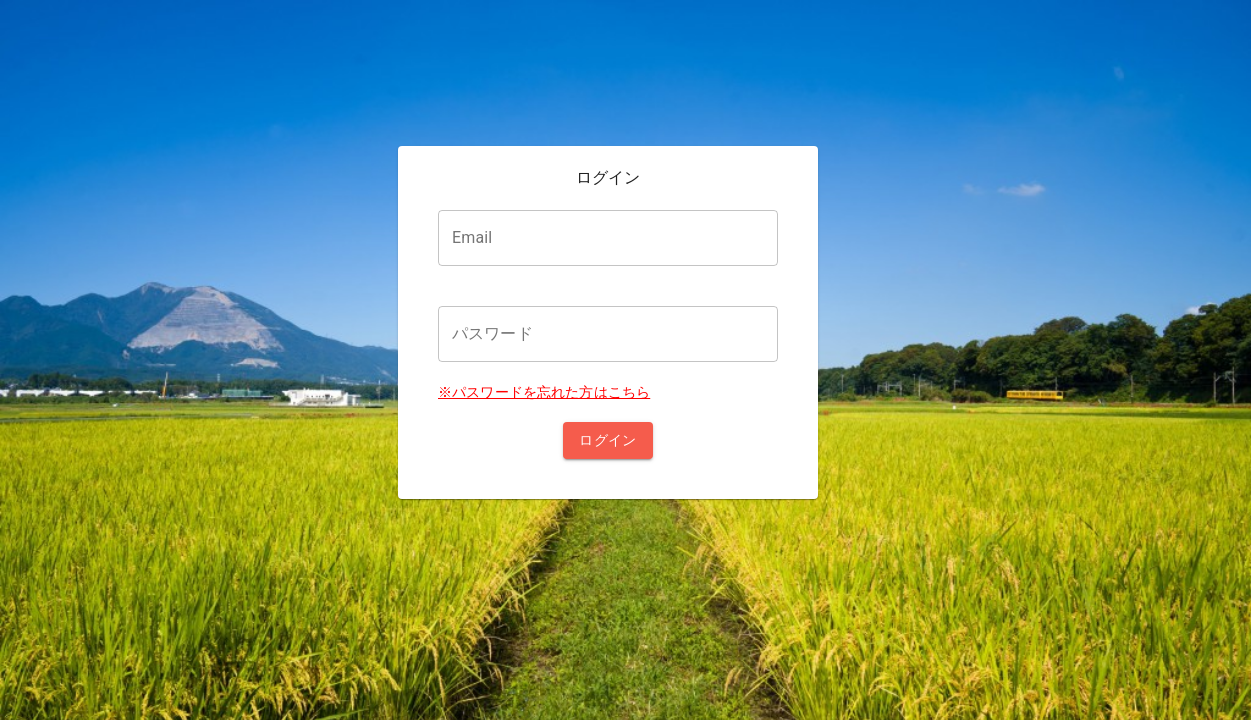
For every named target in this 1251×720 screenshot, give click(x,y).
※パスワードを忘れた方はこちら (544, 392)
